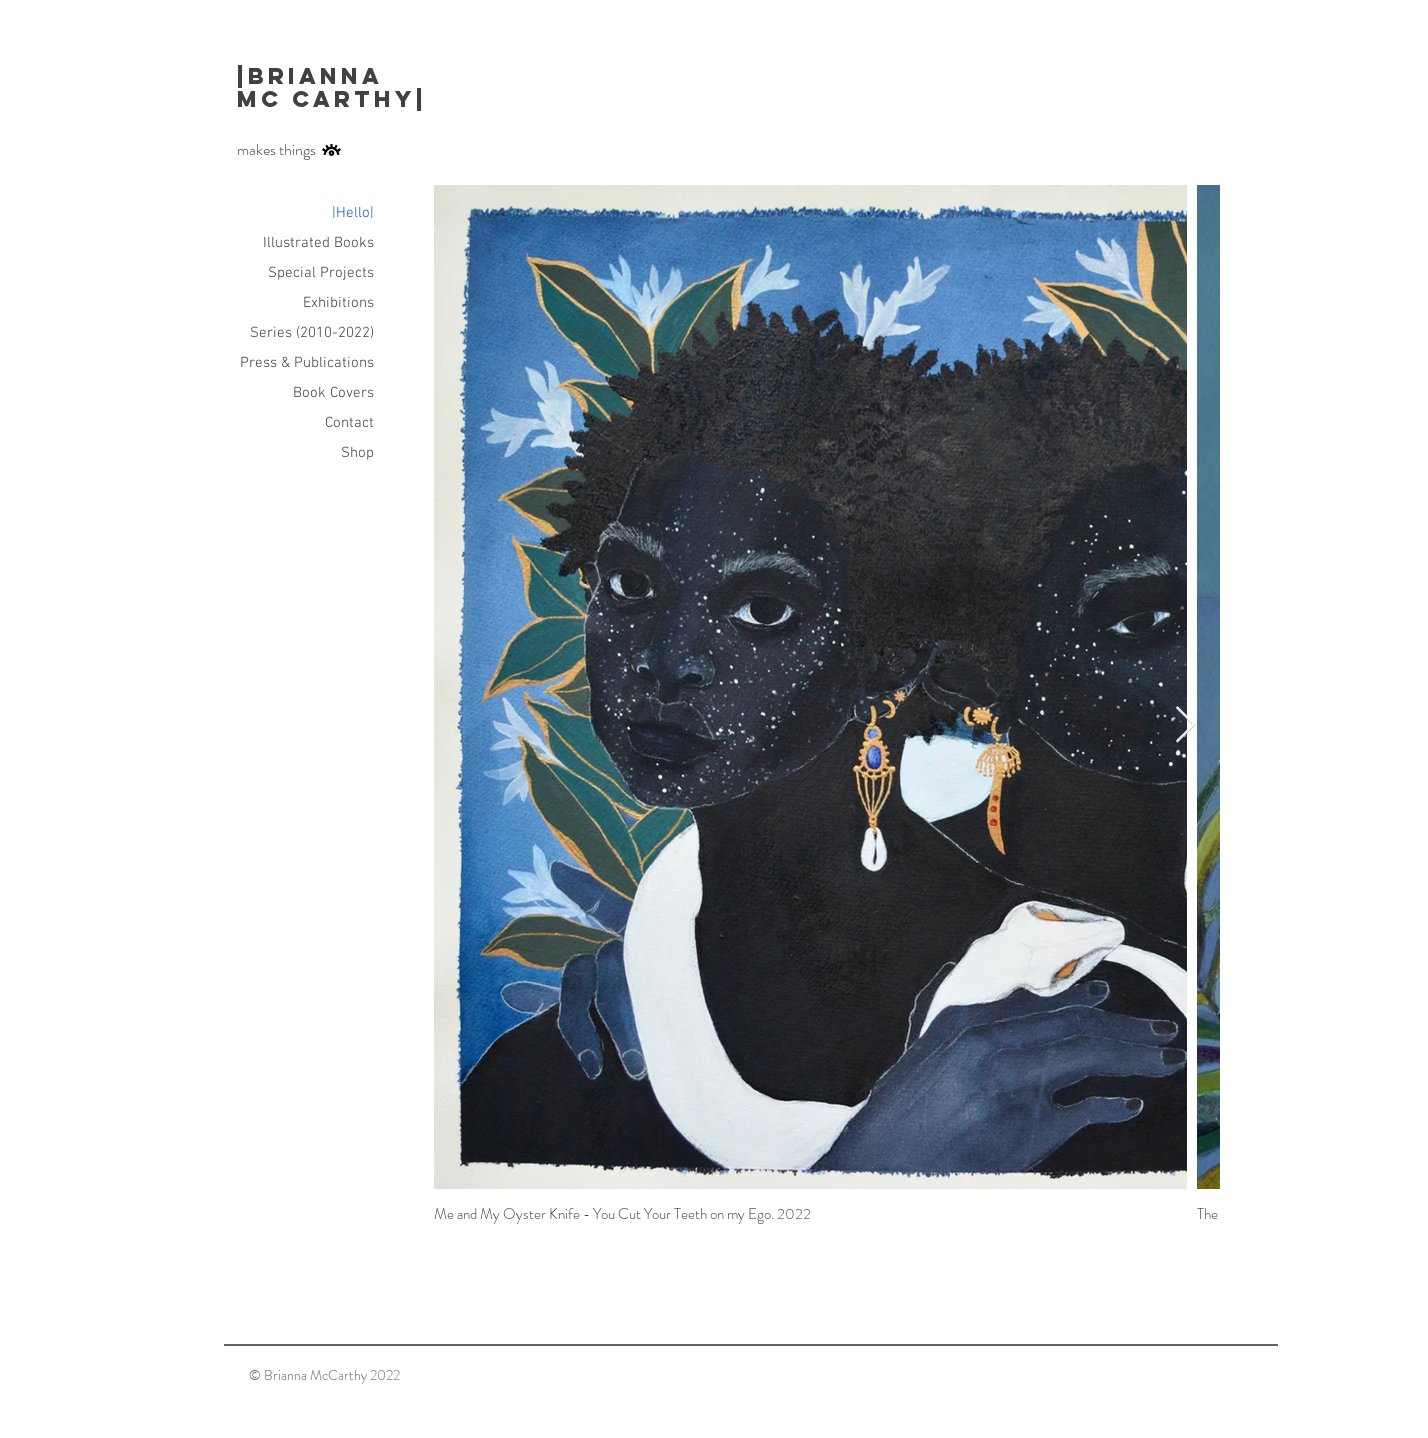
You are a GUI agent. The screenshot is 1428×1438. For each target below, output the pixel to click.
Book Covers (333, 393)
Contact (349, 423)
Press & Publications (307, 363)
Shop (357, 453)
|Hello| (353, 213)
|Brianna (315, 76)
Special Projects (321, 273)
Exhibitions (338, 303)
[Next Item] (1185, 725)
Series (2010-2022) (312, 333)
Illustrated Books (318, 243)
